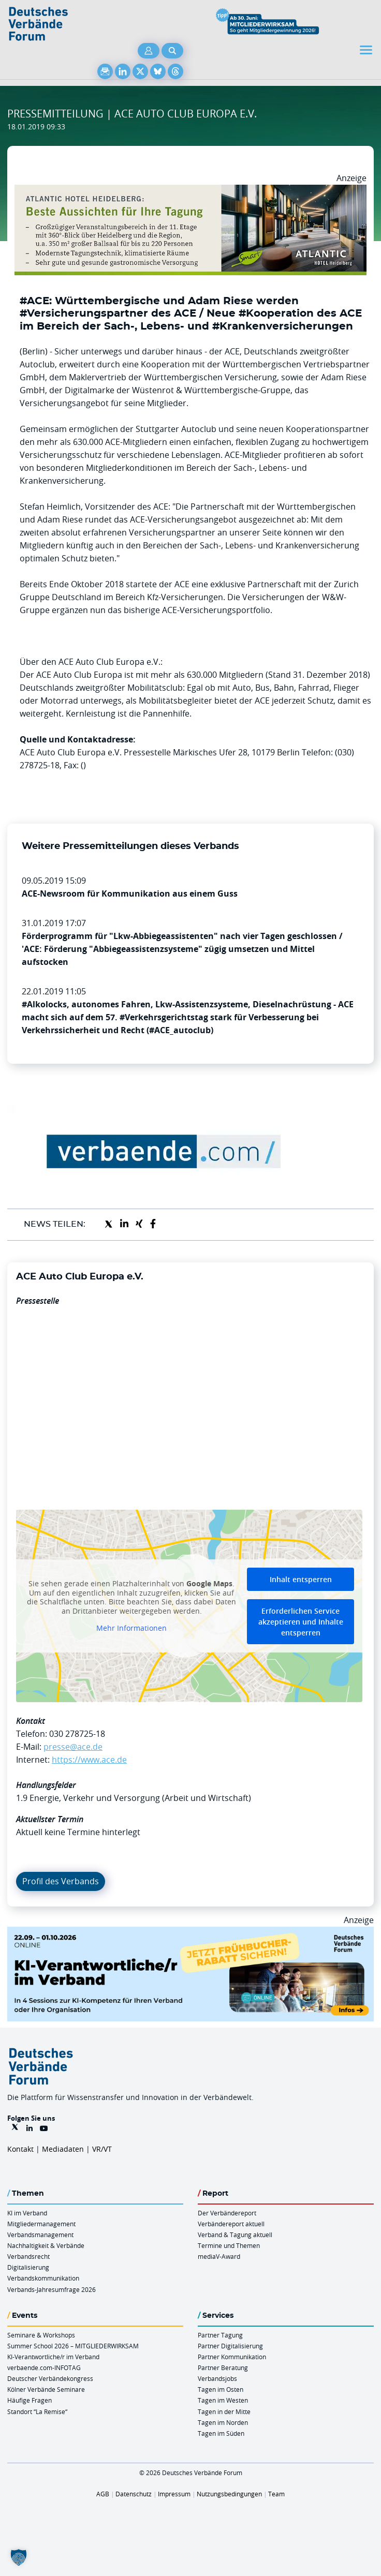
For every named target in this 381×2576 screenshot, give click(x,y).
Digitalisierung (28, 2267)
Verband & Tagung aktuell (235, 2234)
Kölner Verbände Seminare (46, 2389)
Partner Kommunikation (232, 2356)
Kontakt (20, 2149)
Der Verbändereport (227, 2213)
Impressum (174, 2494)
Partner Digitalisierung (230, 2346)
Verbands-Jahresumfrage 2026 (51, 2289)
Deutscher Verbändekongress (50, 2378)
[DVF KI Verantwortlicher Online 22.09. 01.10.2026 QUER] (190, 1933)
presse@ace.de (72, 1746)
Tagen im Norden (223, 2422)
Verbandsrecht (28, 2256)
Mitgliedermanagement (41, 2224)
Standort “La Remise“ (37, 2411)
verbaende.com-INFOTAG (44, 2367)
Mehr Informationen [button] (131, 1628)
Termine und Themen (229, 2245)
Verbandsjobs (217, 2378)
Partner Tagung (220, 2335)
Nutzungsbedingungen (229, 2494)
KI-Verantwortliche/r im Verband (53, 2356)
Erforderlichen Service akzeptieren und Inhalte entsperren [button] (300, 1621)
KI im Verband (27, 2213)
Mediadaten (63, 2149)
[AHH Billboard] (190, 191)
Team (276, 2494)
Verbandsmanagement (40, 2234)
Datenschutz (133, 2494)
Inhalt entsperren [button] (301, 1579)
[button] (18, 2557)
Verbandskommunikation (43, 2278)
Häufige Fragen (29, 2400)
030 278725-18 (77, 1733)
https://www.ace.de (89, 1759)
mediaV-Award (219, 2256)
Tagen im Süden (221, 2433)
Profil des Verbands (60, 1881)
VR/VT (102, 2149)
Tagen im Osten (220, 2389)
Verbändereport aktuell (231, 2224)
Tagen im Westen (223, 2400)
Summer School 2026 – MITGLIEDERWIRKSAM (73, 2346)
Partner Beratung (223, 2367)
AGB (102, 2494)
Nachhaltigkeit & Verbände (45, 2245)
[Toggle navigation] (367, 49)
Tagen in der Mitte (224, 2411)
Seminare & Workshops (41, 2335)
